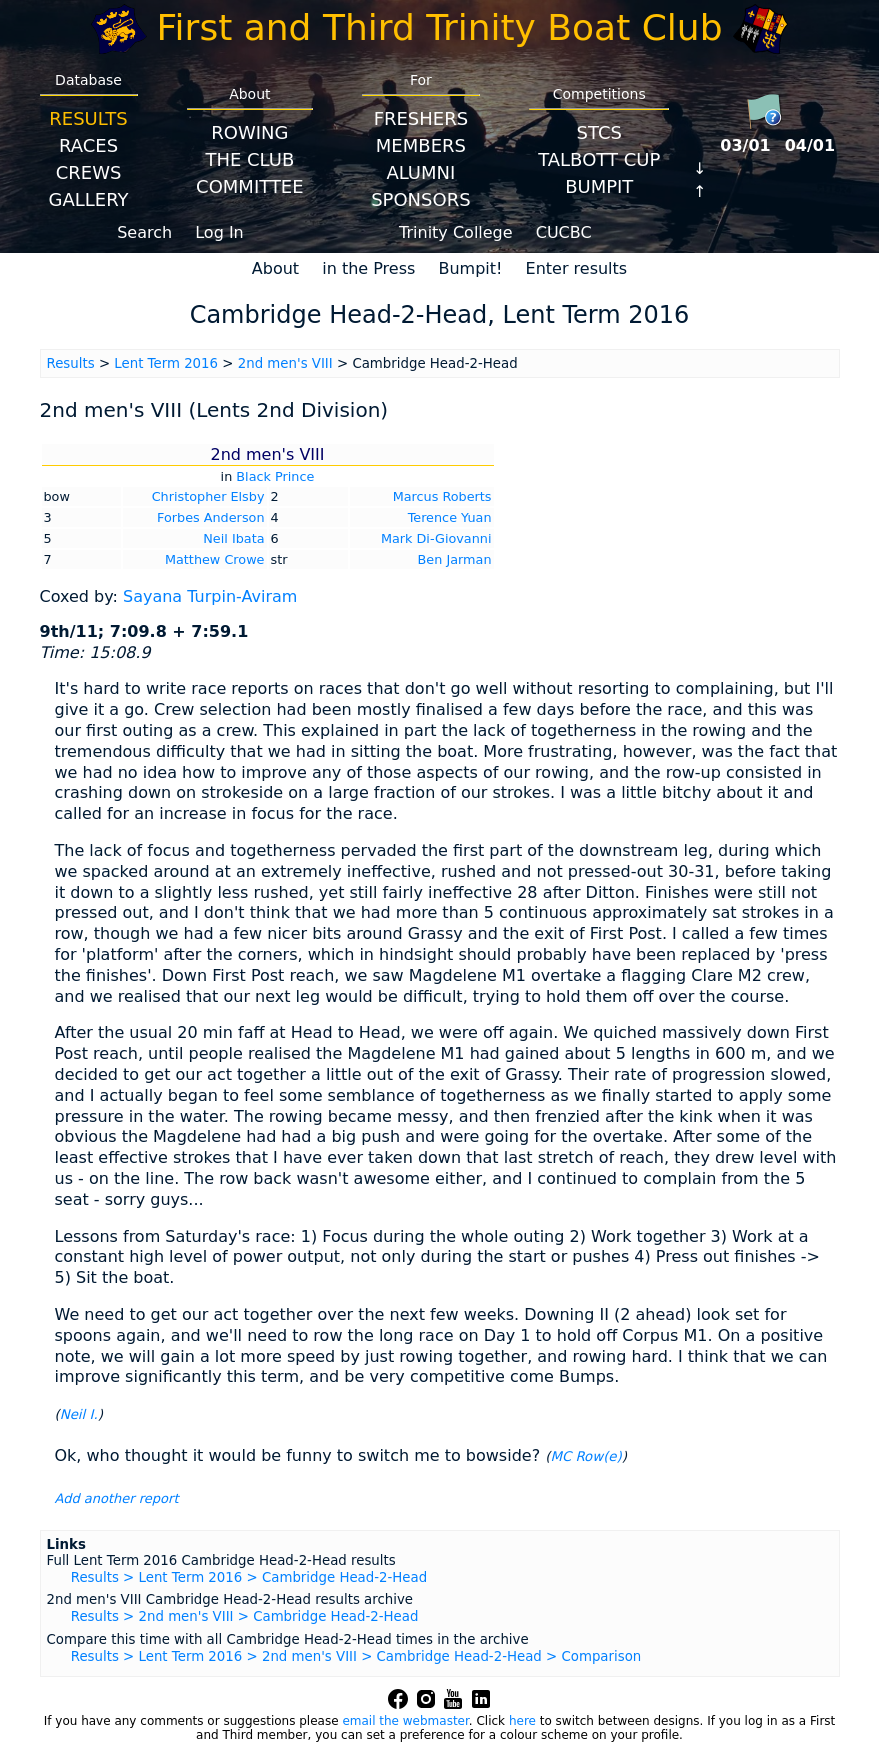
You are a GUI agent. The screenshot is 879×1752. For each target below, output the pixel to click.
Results (88, 118)
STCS (599, 132)
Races (88, 145)
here (522, 1721)
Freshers (421, 118)
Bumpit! (470, 268)
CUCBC (564, 232)
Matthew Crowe (215, 559)
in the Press (368, 268)
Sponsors (420, 199)
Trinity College (456, 232)
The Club (249, 159)
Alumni (420, 172)
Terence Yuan (450, 517)
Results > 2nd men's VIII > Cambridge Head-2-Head (245, 1616)
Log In (219, 232)
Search (144, 232)
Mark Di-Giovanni (436, 538)
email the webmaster (405, 1721)
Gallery (89, 199)
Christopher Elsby (208, 496)
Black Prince (275, 476)
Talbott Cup (599, 159)
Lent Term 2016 (166, 363)
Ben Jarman (455, 559)
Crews (89, 172)
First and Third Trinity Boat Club (440, 27)
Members (421, 145)
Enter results (577, 268)
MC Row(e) (585, 1456)
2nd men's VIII (285, 363)
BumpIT (599, 186)
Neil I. (79, 1414)
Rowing (249, 132)
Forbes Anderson (210, 517)
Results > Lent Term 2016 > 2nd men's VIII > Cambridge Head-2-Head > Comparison (356, 1656)
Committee (250, 186)
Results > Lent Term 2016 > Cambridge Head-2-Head (249, 1577)
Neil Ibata (233, 538)
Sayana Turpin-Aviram (210, 596)
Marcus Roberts (442, 496)
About (275, 268)
